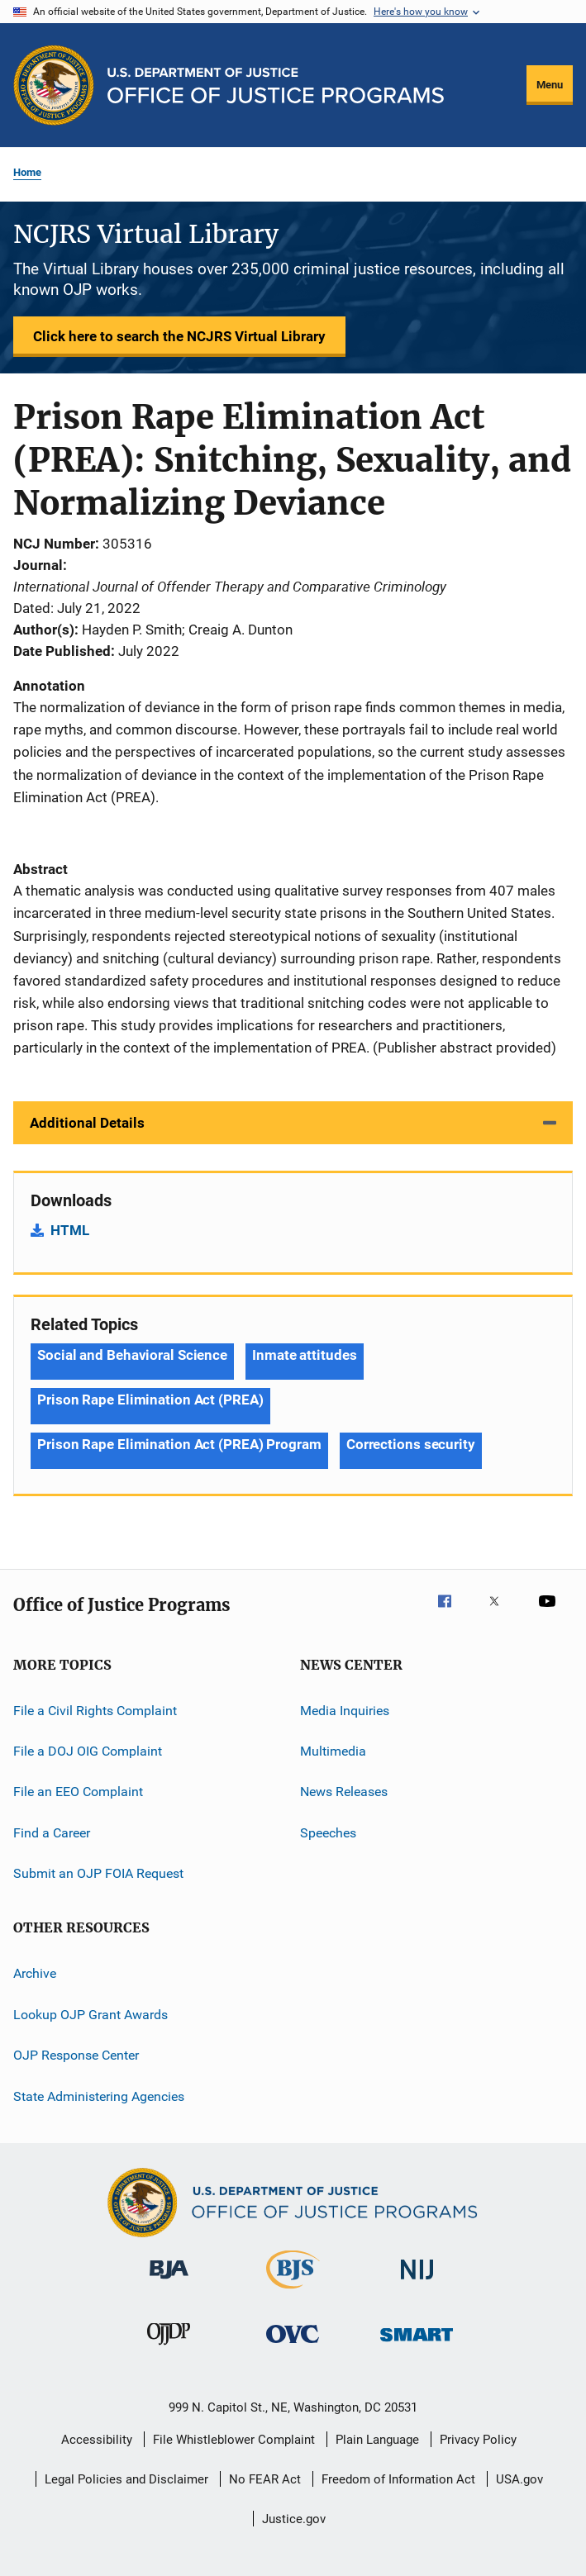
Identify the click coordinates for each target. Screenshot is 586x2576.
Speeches (328, 1833)
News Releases (344, 1791)
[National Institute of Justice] (417, 2282)
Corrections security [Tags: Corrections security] (410, 1444)
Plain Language (377, 2439)
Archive (34, 1973)
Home (27, 172)
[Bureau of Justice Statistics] (293, 2291)
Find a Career (51, 1833)
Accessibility (96, 2439)
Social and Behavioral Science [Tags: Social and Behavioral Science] (132, 1355)
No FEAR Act (265, 2479)
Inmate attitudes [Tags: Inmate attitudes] (304, 1355)
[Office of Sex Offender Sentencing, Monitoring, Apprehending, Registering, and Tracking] (416, 2344)
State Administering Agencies (98, 2095)
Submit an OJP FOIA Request (98, 1873)
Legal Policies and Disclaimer (126, 2479)
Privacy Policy (478, 2439)
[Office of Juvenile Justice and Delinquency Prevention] (168, 2348)
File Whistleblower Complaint (234, 2439)
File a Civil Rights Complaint (95, 1710)
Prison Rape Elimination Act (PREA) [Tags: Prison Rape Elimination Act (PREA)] (150, 1399)
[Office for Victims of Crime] (292, 2346)
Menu (549, 84)
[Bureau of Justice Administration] (169, 2281)
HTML (69, 1230)
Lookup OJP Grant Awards (90, 2014)
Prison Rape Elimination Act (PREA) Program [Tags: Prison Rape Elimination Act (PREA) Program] (179, 1444)
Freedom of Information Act (398, 2479)
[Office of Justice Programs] (53, 85)
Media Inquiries (344, 1710)
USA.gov (519, 2479)
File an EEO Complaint (78, 1791)
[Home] (275, 85)
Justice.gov (294, 2519)
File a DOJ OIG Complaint (87, 1751)
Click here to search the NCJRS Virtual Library (179, 336)
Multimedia (333, 1751)
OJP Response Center (76, 2055)
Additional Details (87, 1123)
